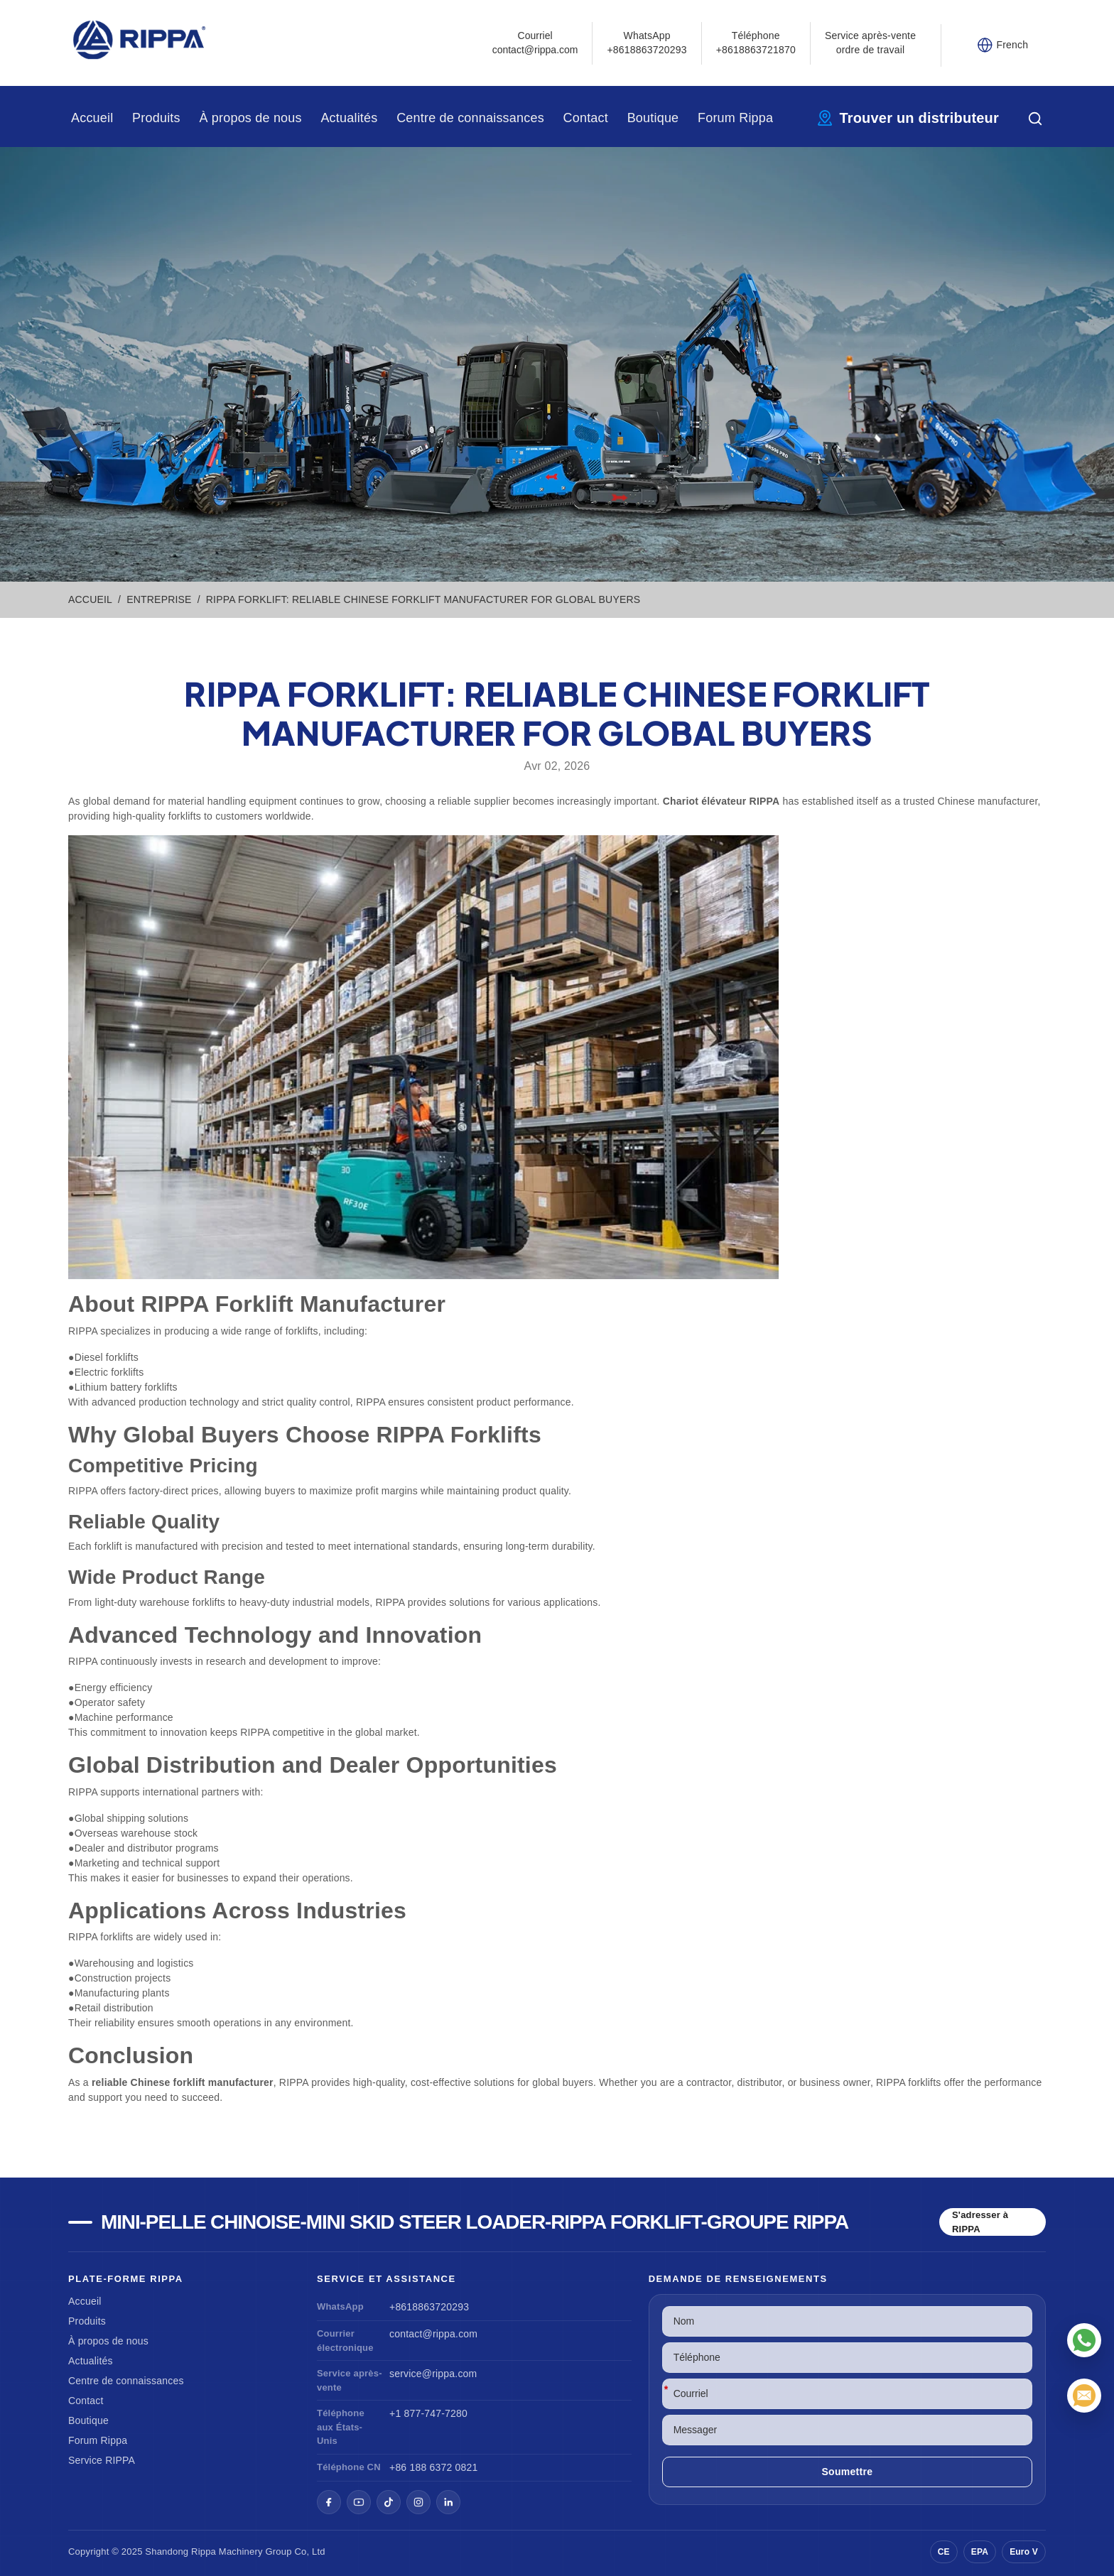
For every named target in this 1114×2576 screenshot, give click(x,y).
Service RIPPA (101, 2460)
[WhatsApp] (1084, 2340)
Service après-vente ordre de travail (870, 42)
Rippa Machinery (227, 2551)
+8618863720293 (429, 2307)
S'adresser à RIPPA (980, 2222)
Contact (585, 118)
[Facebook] (329, 2502)
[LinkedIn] (448, 2502)
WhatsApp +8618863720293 (646, 42)
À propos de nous (250, 118)
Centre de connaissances (470, 118)
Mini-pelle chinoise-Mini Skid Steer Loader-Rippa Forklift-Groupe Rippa (474, 2222)
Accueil (92, 118)
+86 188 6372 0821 (433, 2467)
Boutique (653, 118)
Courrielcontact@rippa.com (535, 42)
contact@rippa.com (433, 2333)
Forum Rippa (735, 118)
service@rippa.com (433, 2373)
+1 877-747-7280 (428, 2413)
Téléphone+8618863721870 (756, 42)
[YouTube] (359, 2502)
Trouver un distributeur (919, 118)
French (1013, 44)
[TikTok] (389, 2502)
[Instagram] (418, 2502)
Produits (156, 118)
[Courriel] (1084, 2396)
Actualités (348, 118)
